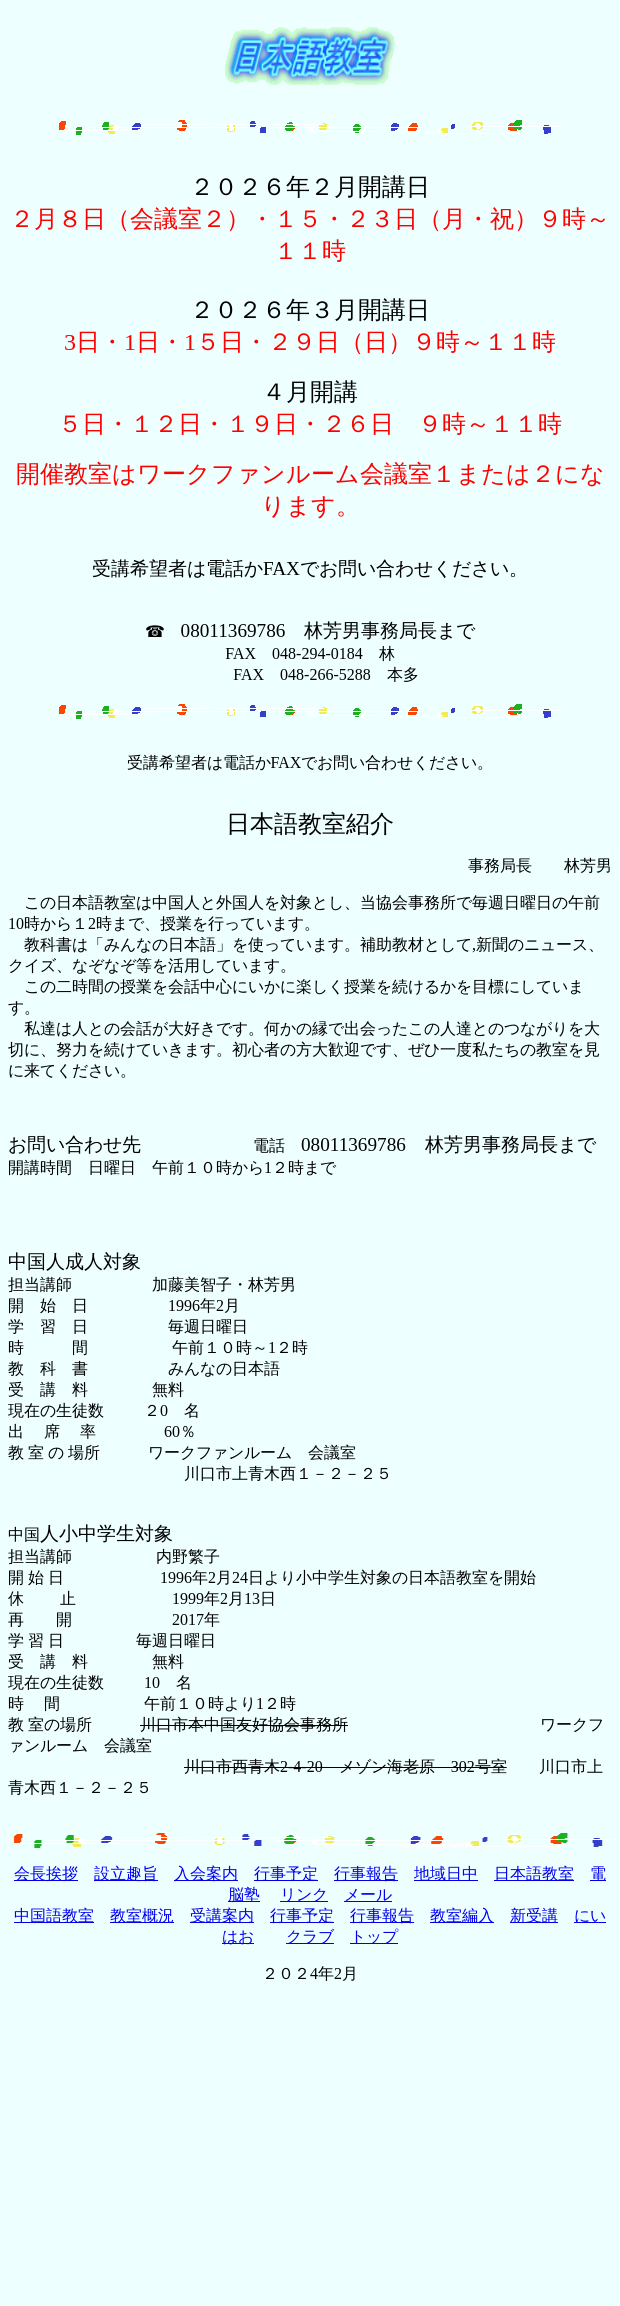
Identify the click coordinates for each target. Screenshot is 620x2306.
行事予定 (286, 1873)
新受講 (534, 1915)
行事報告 (366, 1873)
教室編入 (462, 1915)
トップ (374, 1936)
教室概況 (142, 1915)
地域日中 (446, 1873)
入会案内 (206, 1873)
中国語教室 (54, 1915)
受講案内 (222, 1915)
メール (368, 1894)
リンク (304, 1894)
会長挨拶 (46, 1873)
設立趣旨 (126, 1873)
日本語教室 (534, 1873)
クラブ (310, 1936)
